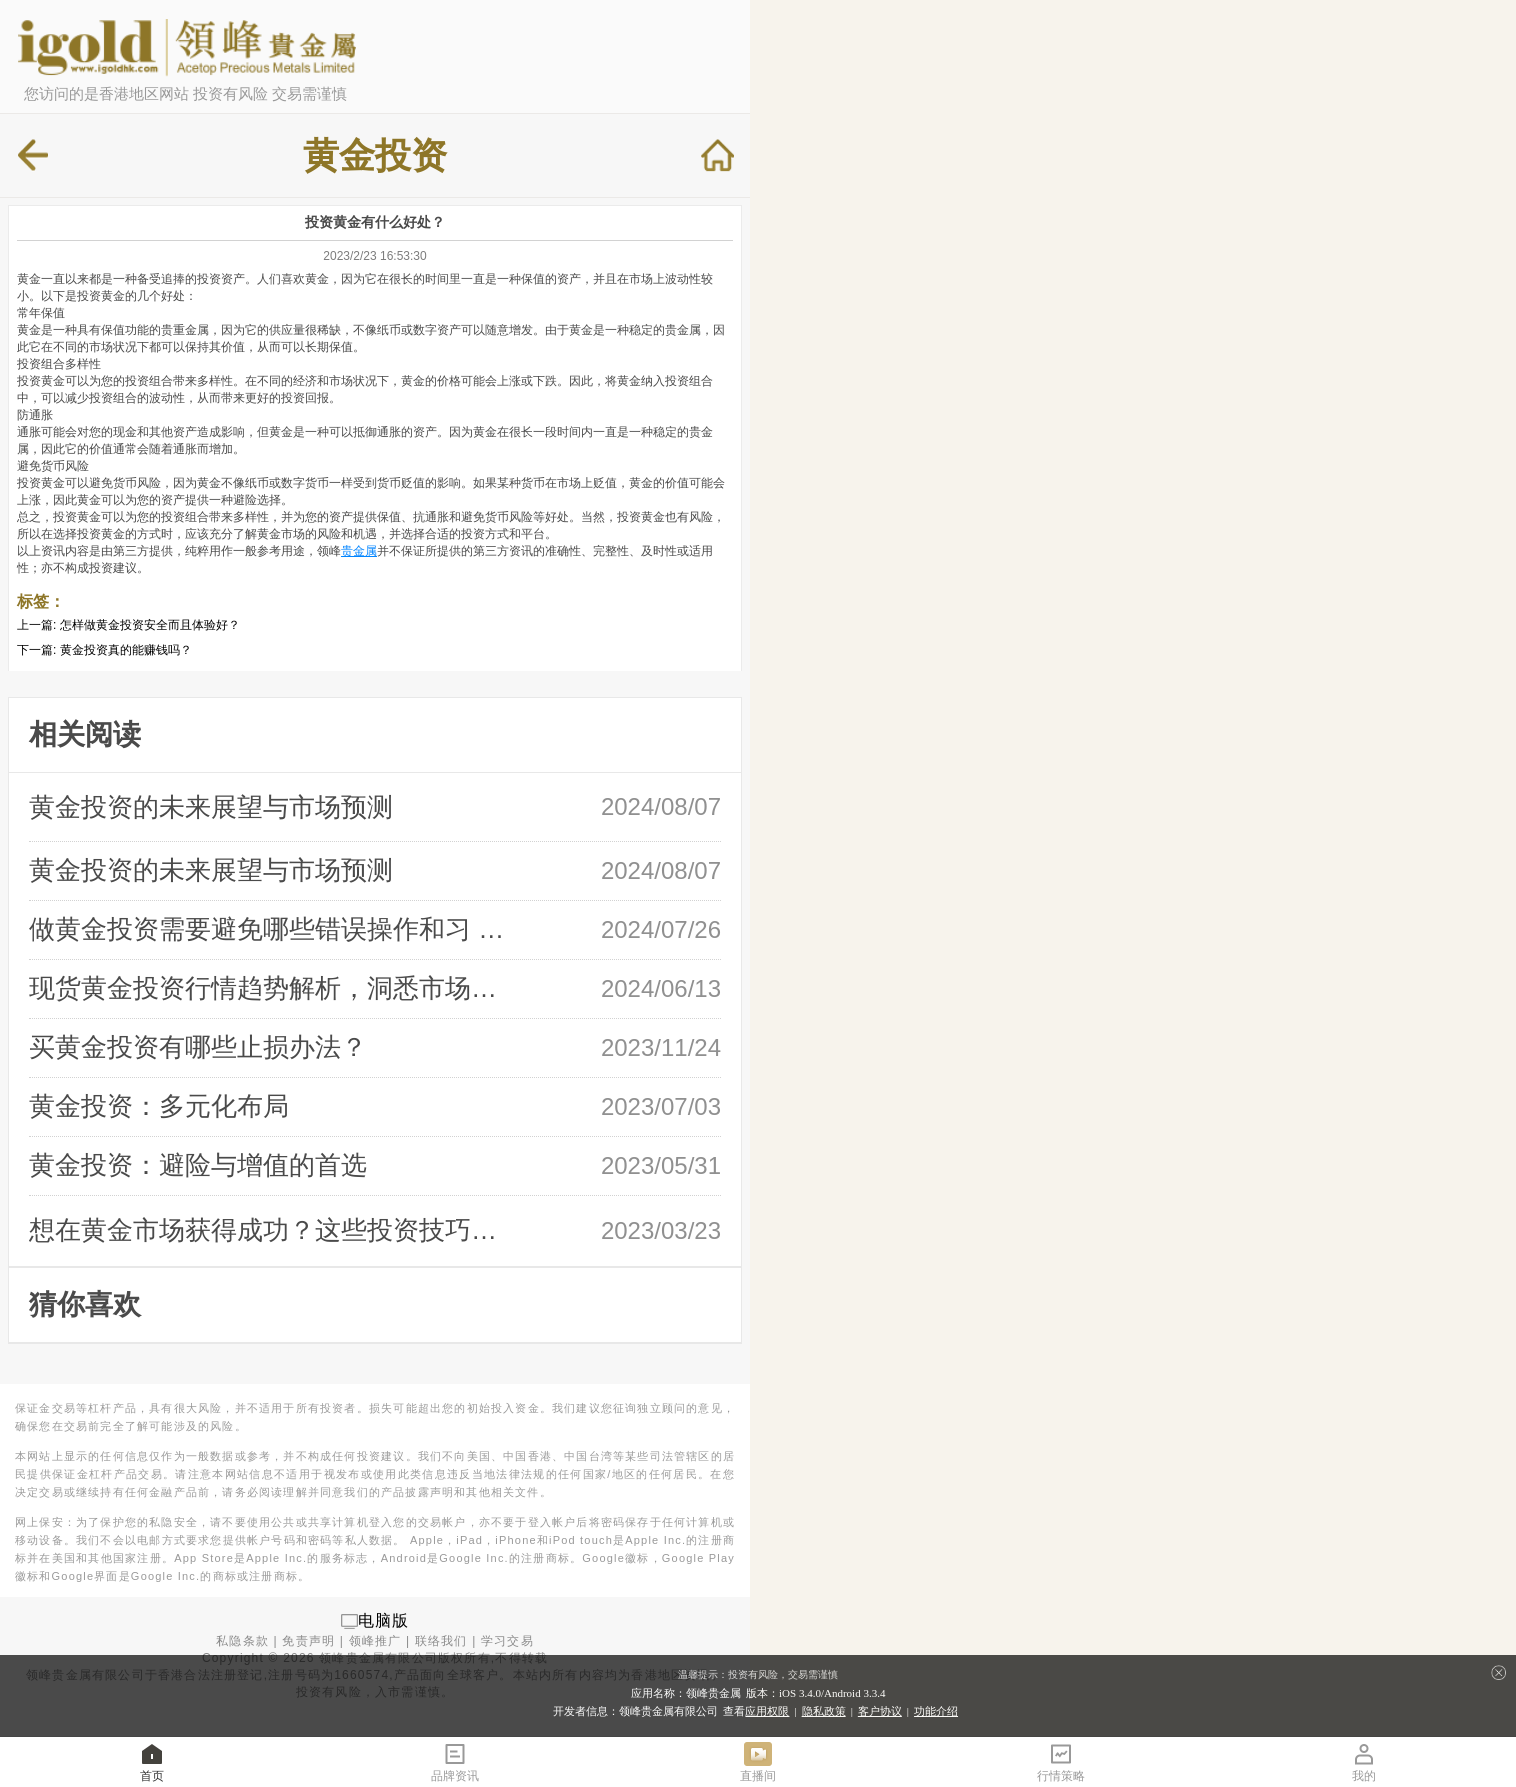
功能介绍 (936, 1711)
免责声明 (308, 1641)
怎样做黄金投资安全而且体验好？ (150, 625)
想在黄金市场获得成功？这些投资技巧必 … (271, 1230)
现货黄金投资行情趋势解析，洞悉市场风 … (271, 988)
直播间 (758, 1761)
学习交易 (507, 1641)
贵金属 (359, 551)
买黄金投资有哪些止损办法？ (198, 1047)
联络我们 (441, 1641)
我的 (1364, 1761)
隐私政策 (824, 1711)
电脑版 (384, 1620)
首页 (152, 1761)
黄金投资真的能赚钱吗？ (126, 650)
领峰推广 (375, 1641)
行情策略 (1061, 1761)
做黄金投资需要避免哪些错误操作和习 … (266, 929)
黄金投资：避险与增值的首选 (198, 1165)
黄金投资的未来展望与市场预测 (211, 807)
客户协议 (880, 1711)
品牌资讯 (455, 1761)
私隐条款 (242, 1641)
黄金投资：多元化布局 (159, 1106)
